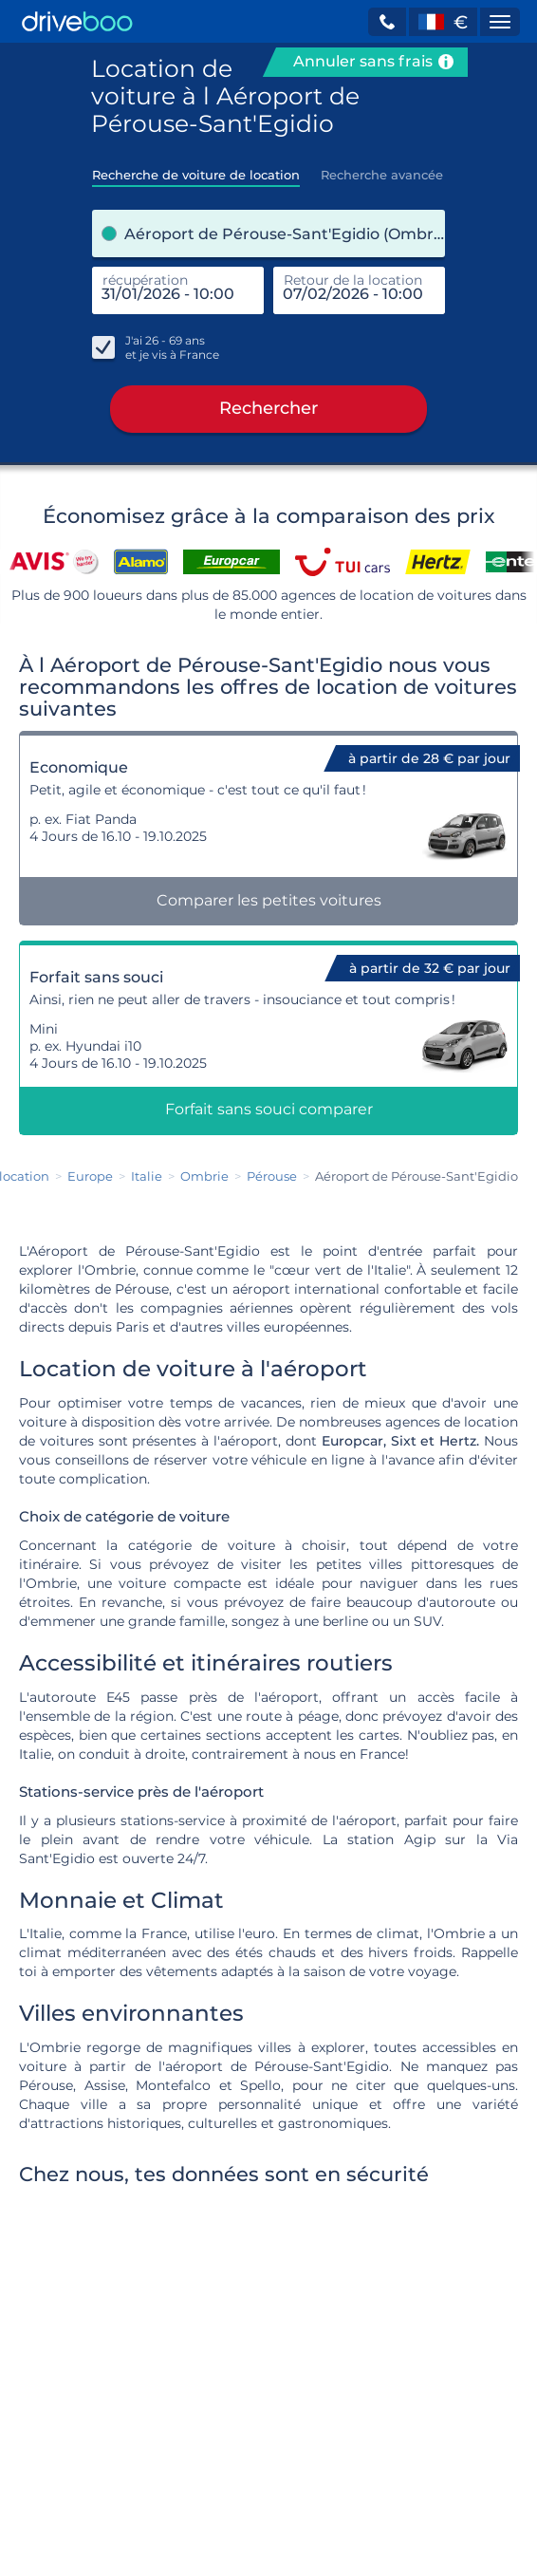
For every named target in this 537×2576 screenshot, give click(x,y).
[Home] (77, 21)
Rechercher (268, 408)
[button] (387, 22)
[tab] (196, 169)
